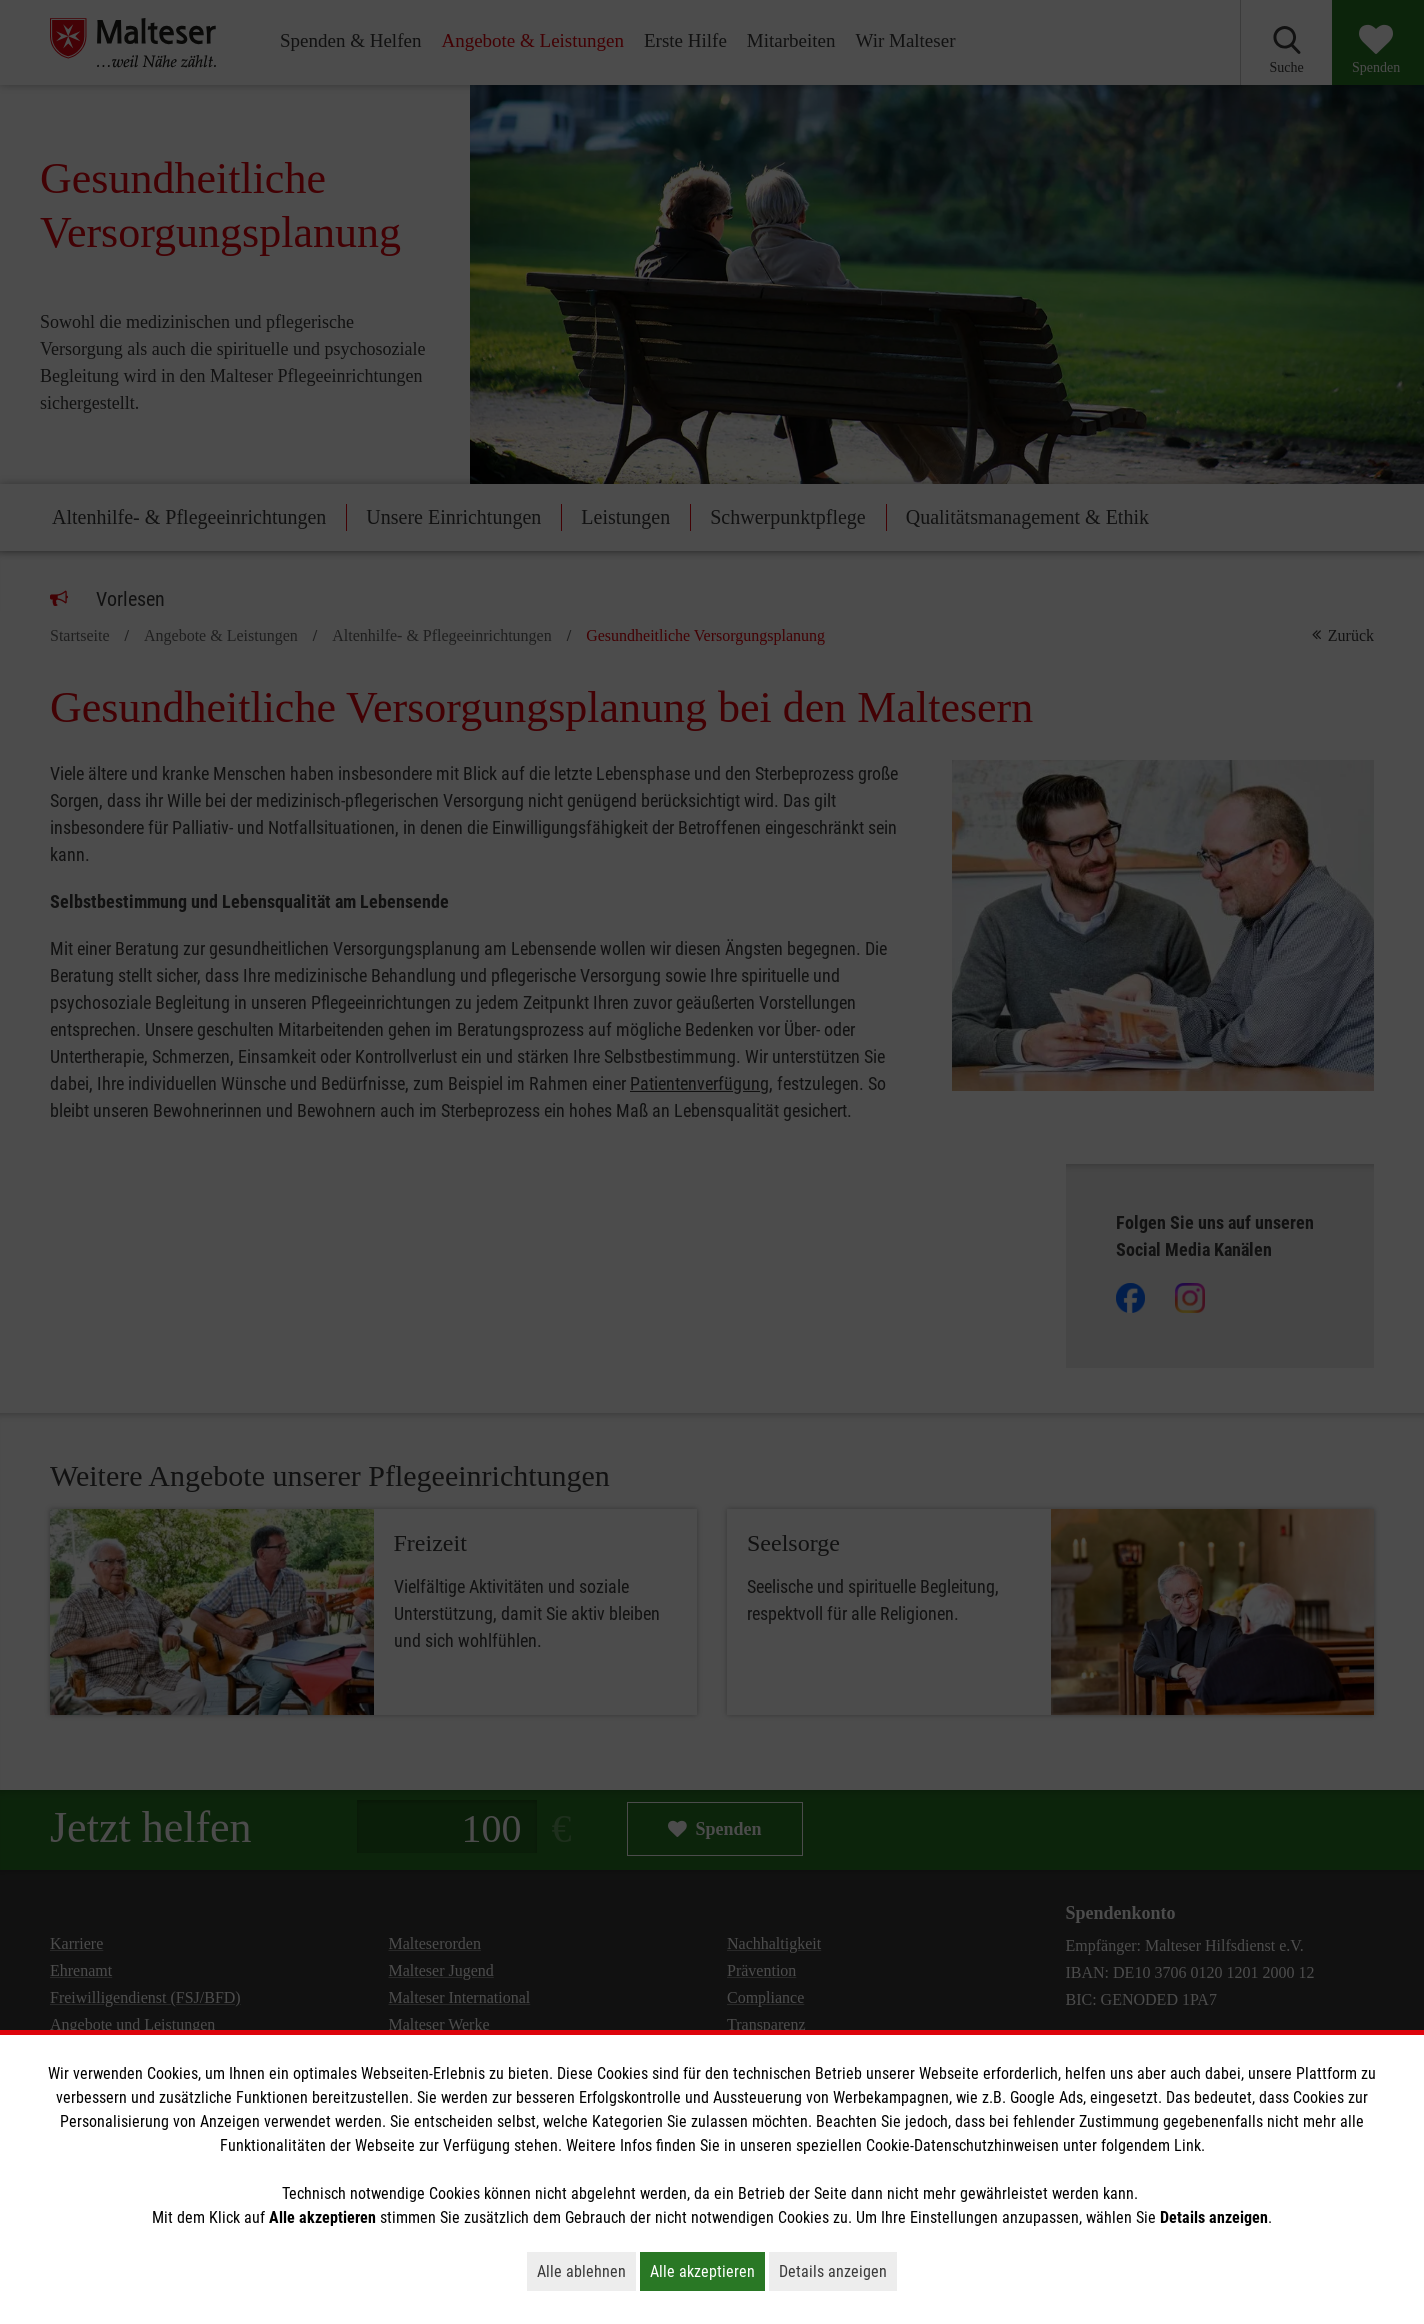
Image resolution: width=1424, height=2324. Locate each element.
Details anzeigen (838, 2271)
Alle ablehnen (586, 2271)
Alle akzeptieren (707, 2271)
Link (1187, 2145)
